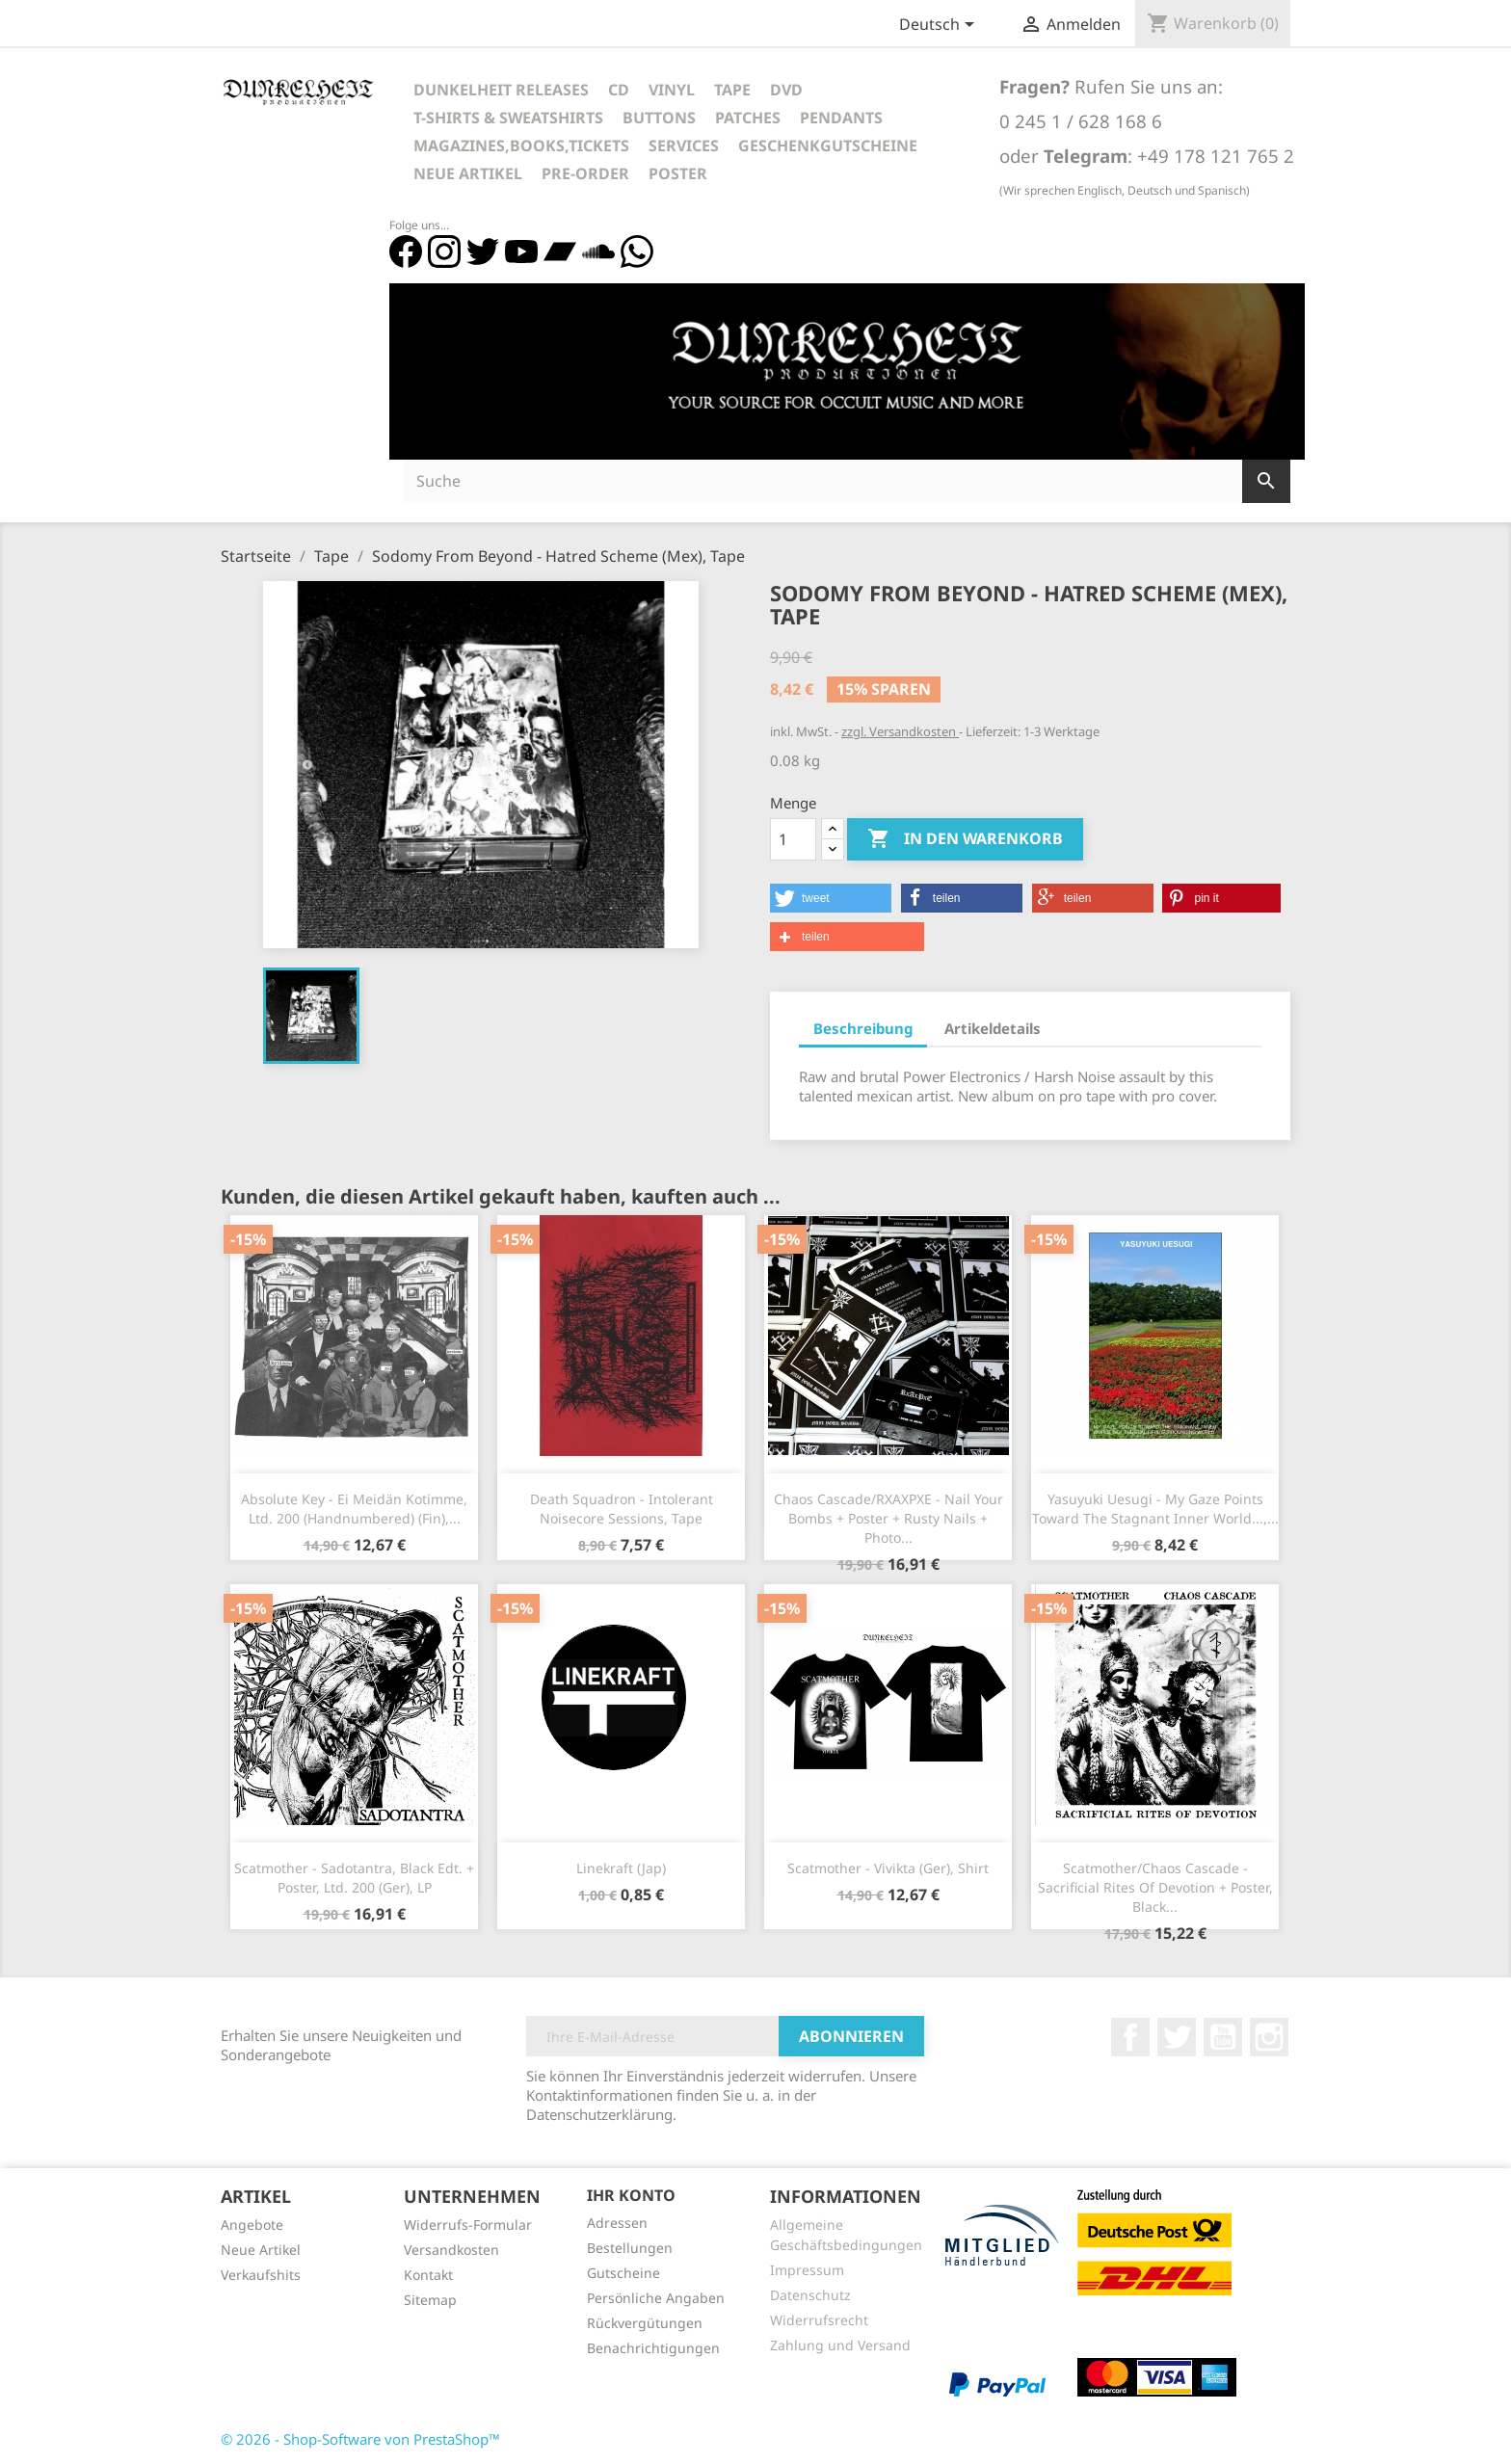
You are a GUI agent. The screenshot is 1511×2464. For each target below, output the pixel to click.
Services (684, 145)
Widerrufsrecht (819, 2320)
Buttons (659, 117)
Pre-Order (585, 173)
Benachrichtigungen (653, 2348)
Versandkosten (451, 2249)
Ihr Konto (631, 2195)
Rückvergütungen (644, 2323)
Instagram (1269, 2037)
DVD (786, 89)
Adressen (617, 2222)
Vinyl (672, 89)
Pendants (841, 117)
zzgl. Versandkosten (900, 731)
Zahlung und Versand (840, 2345)
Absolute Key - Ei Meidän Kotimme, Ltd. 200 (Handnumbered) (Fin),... (354, 1508)
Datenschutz (810, 2295)
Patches (748, 117)
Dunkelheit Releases (501, 89)
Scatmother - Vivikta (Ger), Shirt (888, 1868)
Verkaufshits (261, 2274)
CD (618, 89)
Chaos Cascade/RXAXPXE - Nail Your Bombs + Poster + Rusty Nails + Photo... (888, 1518)
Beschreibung (863, 1028)
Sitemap (430, 2300)
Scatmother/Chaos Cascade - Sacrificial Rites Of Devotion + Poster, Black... (1155, 1887)
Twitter (1176, 2037)
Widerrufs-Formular (468, 2224)
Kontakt (428, 2274)
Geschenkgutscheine (827, 145)
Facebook (1130, 2037)
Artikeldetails (992, 1028)
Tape (732, 89)
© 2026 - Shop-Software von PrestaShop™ (360, 2439)
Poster (678, 173)
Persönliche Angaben (656, 2298)
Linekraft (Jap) (621, 1868)
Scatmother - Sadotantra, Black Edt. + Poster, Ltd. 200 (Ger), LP (354, 1877)
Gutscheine (623, 2273)
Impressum (807, 2270)
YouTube (1223, 2037)
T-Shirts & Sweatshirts (508, 117)
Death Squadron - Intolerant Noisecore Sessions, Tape (621, 1508)
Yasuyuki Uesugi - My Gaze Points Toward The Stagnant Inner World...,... (1155, 1508)
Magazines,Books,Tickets (521, 145)
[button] (830, 898)
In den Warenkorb (965, 839)
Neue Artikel (467, 173)
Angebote (252, 2224)
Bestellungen (630, 2248)
